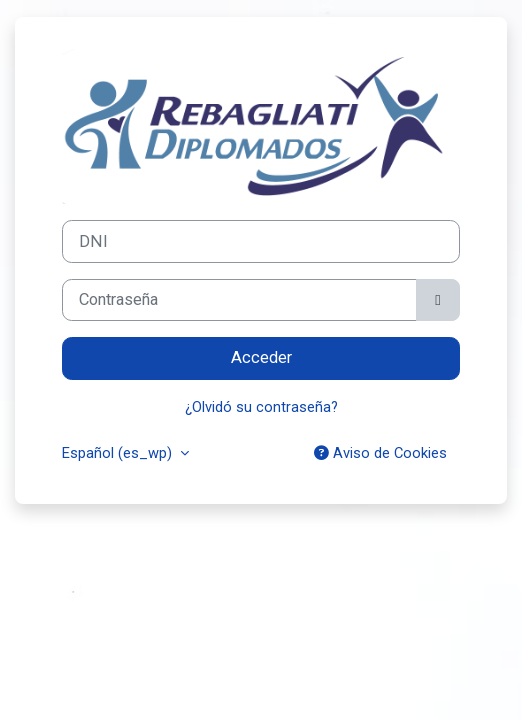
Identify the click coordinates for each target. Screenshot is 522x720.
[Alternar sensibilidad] (438, 300)
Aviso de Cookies (380, 453)
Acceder (261, 357)
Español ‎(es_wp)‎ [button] (119, 453)
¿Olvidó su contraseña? (261, 407)
